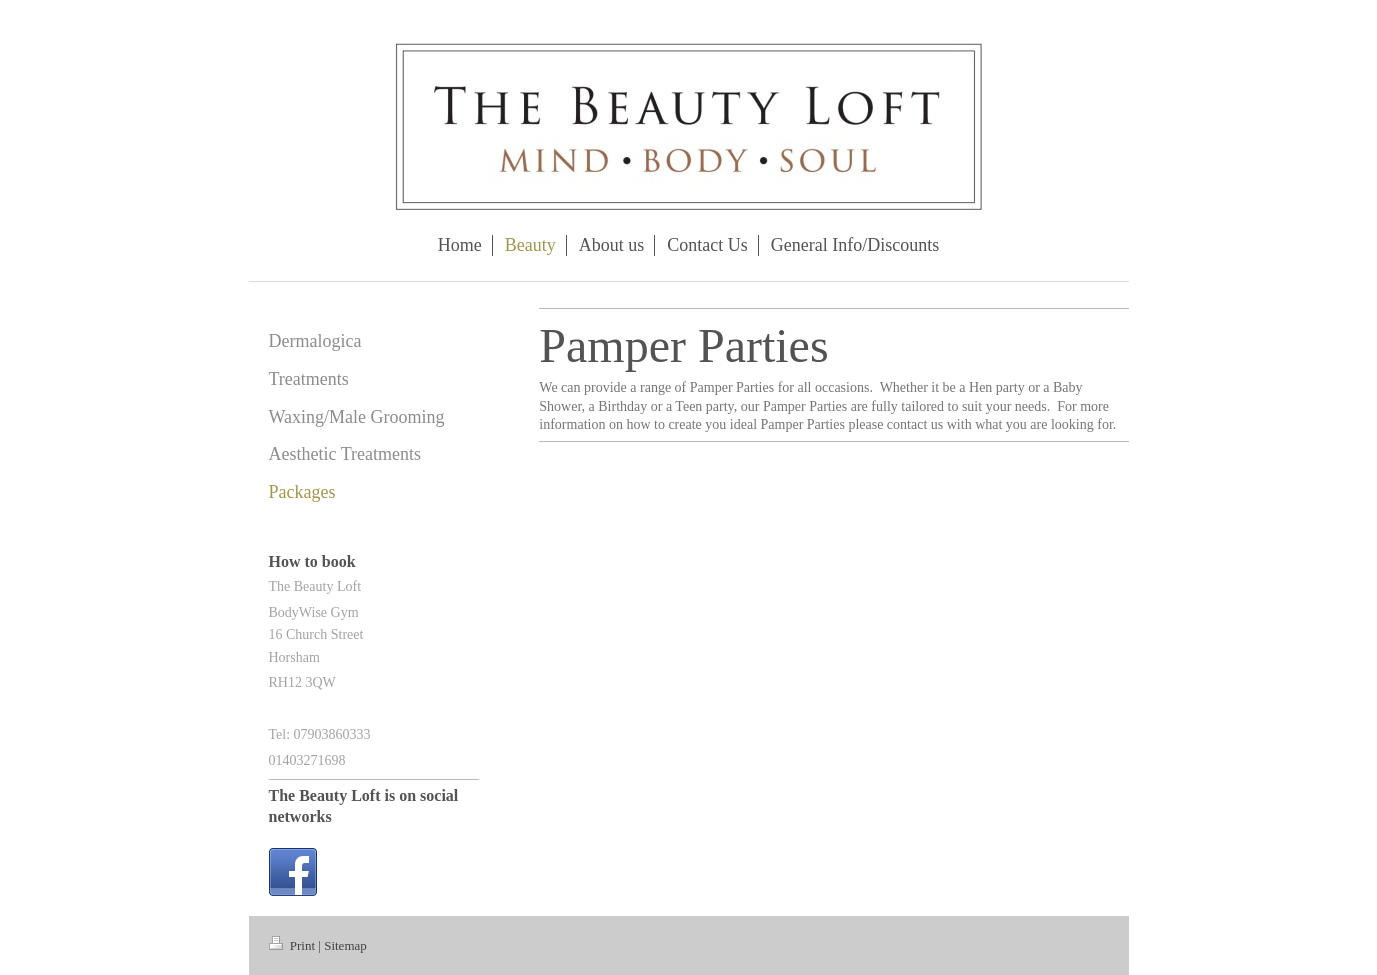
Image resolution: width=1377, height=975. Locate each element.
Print (294, 945)
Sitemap (345, 945)
